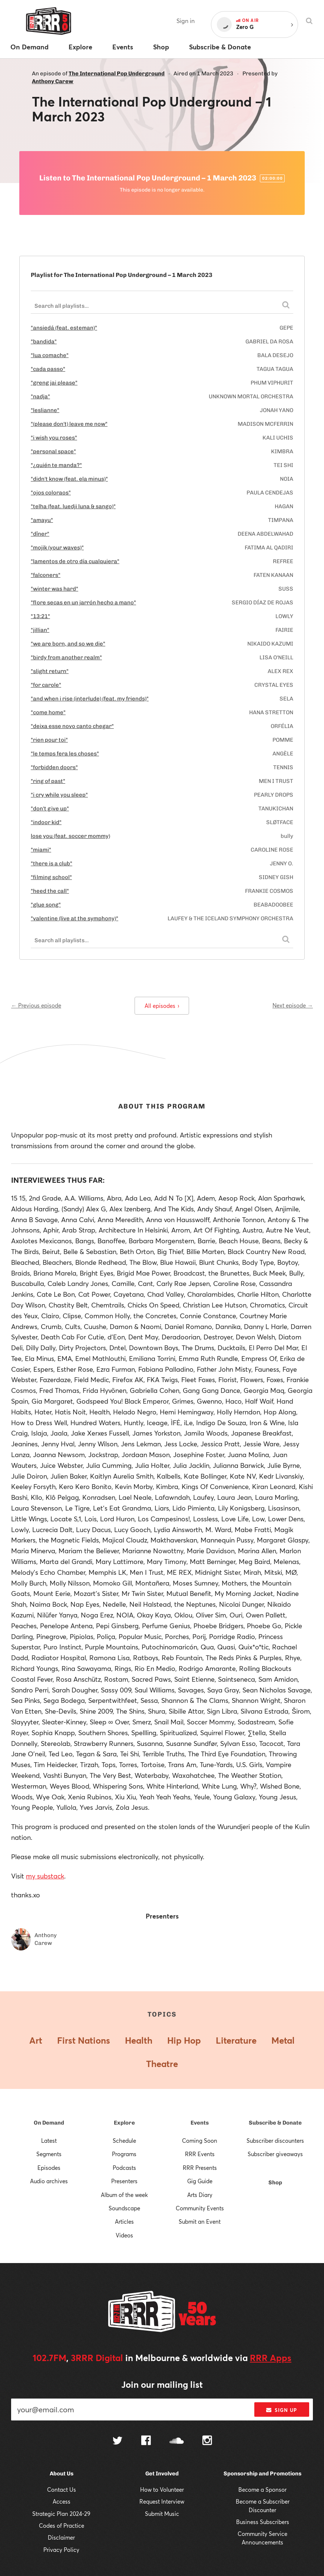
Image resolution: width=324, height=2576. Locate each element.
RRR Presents (200, 2167)
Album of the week (124, 2194)
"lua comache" (50, 355)
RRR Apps (270, 2358)
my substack (45, 1875)
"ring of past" (48, 781)
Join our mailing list (162, 2384)
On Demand (49, 2122)
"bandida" (44, 341)
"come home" (48, 712)
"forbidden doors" (54, 767)
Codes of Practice (61, 2525)
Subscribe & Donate (275, 2122)
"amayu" (42, 520)
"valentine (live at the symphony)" (74, 918)
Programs (124, 2154)
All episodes (162, 1005)
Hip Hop (184, 2040)
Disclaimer (61, 2537)
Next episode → (292, 1005)
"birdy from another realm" (66, 657)
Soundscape (124, 2208)
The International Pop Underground (117, 73)
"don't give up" (50, 808)
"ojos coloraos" (51, 492)
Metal (283, 2040)
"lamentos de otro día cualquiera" (75, 561)
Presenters (124, 2181)
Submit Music (162, 2513)
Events (200, 2122)
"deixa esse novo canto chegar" (72, 726)
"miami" (41, 849)
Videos (124, 2235)
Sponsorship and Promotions (262, 2473)
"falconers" (45, 575)
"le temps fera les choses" (65, 753)
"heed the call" (50, 891)
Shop (275, 2182)
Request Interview (161, 2501)
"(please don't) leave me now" (69, 424)
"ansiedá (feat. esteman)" (64, 327)
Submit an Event (200, 2221)
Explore (124, 2122)
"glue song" (46, 904)
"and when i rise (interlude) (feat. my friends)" (90, 698)
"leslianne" (45, 410)
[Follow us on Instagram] (207, 2441)
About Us (61, 2473)
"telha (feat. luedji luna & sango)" (73, 506)
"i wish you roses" (54, 437)
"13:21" (40, 616)
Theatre (162, 2064)
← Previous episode (36, 1005)
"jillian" (40, 630)
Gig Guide (199, 2181)
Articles (124, 2221)
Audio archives (49, 2181)
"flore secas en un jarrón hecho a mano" (83, 602)
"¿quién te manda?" (56, 465)
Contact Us (61, 2489)
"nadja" (40, 396)
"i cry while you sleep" (59, 794)
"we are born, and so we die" (68, 643)
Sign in (185, 21)
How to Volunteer (162, 2489)
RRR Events (200, 2154)
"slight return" (50, 671)
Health (138, 2040)
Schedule (124, 2140)
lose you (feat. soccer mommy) (70, 836)
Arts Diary (199, 2194)
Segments (49, 2154)
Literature (236, 2040)
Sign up (281, 2410)
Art (35, 2040)
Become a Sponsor (262, 2489)
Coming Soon (199, 2140)
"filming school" (51, 877)
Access (61, 2501)
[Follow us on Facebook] (146, 2441)
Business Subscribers (262, 2522)
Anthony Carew (52, 81)
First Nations (83, 2040)
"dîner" (40, 533)
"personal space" (53, 451)
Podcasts (124, 2167)
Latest (49, 2140)
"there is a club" (51, 863)
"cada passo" (48, 369)
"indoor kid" (46, 822)
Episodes (48, 2167)
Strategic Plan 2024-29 (61, 2513)
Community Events (200, 2208)
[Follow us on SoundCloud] (176, 2441)
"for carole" (46, 685)
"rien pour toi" (49, 740)
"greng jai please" (54, 382)
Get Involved (162, 2473)
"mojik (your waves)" (57, 547)
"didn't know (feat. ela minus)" (69, 479)
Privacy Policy (61, 2549)
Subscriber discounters (275, 2140)
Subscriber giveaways (275, 2154)
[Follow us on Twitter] (117, 2441)
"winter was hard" (54, 588)
